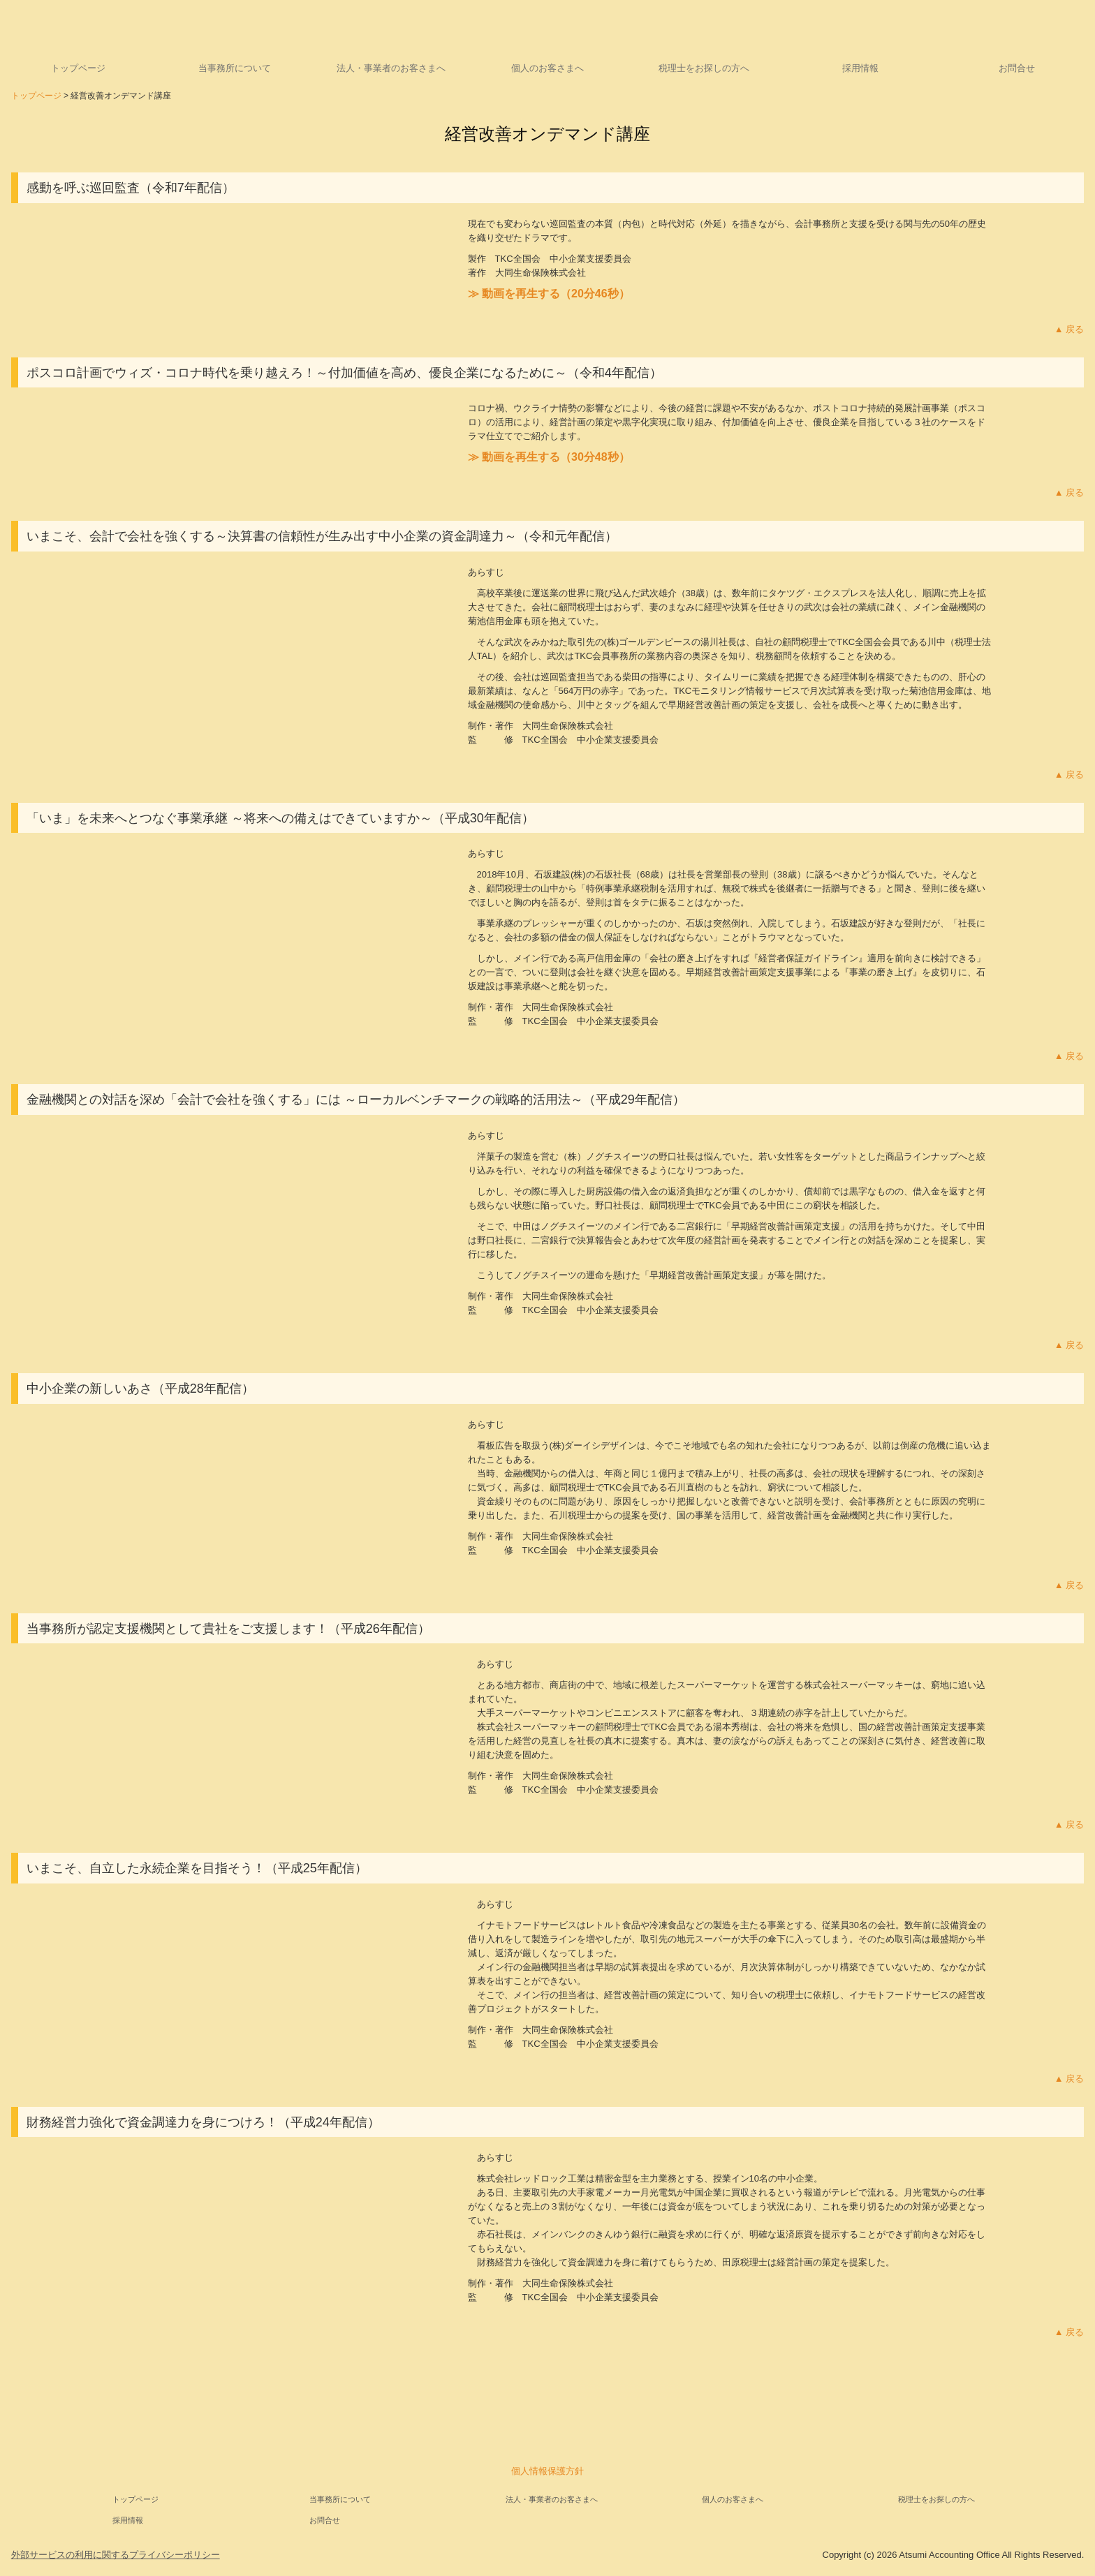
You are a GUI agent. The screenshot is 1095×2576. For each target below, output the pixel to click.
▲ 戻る (1069, 329)
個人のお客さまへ (547, 68)
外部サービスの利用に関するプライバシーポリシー (115, 2554)
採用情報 (860, 68)
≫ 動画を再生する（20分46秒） (549, 293)
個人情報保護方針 (547, 2471)
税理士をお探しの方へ (704, 68)
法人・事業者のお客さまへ (391, 68)
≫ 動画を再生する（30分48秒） (549, 457)
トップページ (78, 68)
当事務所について (234, 68)
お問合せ (1017, 68)
